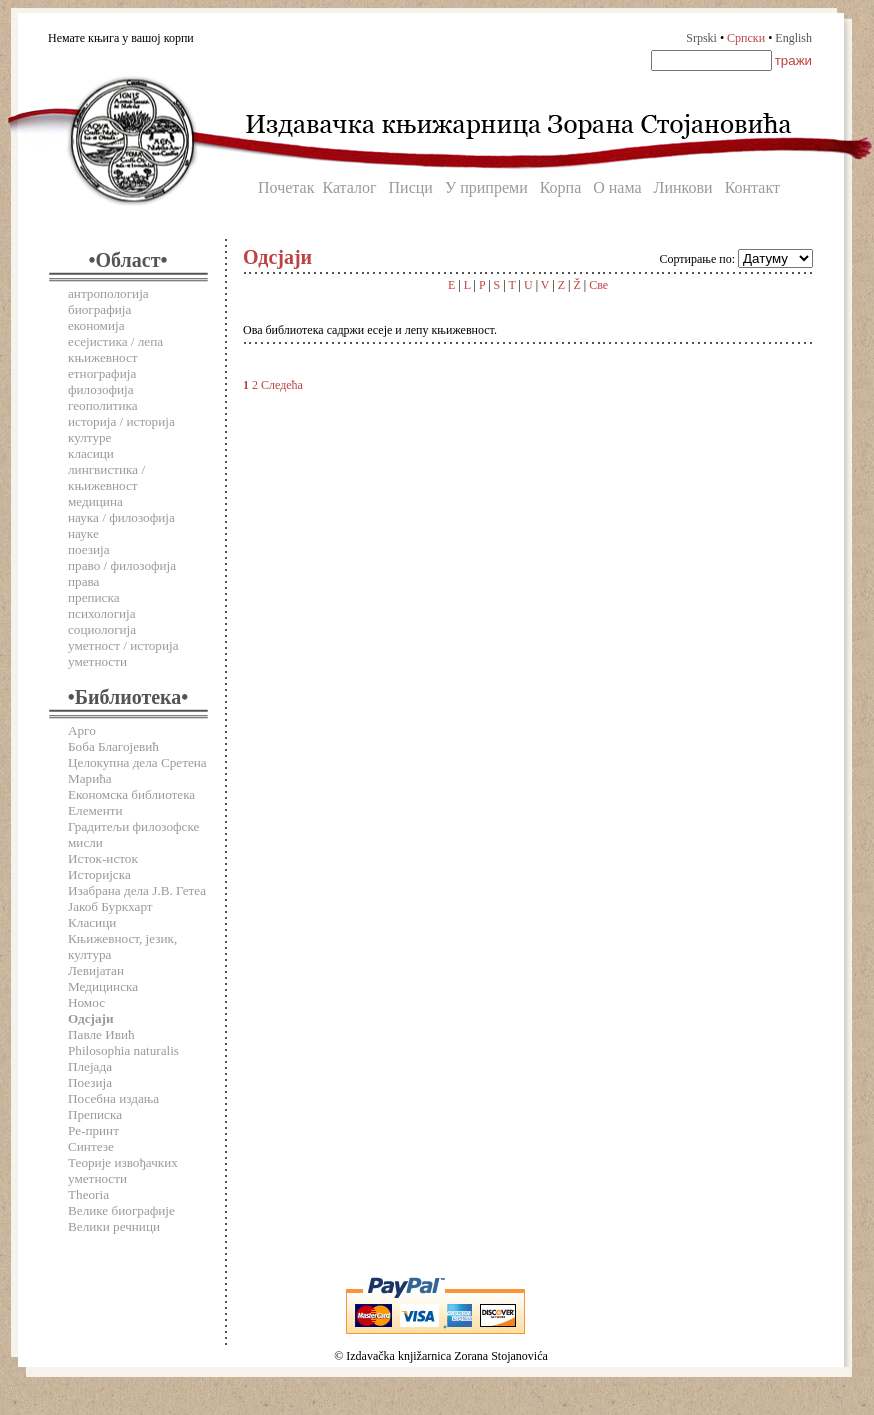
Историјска (99, 874)
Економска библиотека (131, 794)
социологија (102, 629)
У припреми (486, 187)
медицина (95, 501)
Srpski (701, 38)
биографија (99, 309)
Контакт (752, 187)
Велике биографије (121, 1210)
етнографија (102, 373)
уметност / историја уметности (123, 653)
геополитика (103, 405)
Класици (92, 922)
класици (91, 453)
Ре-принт (93, 1130)
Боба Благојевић (113, 746)
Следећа (282, 385)
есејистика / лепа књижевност (115, 349)
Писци (411, 187)
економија (96, 325)
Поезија (90, 1082)
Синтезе (91, 1146)
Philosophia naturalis (123, 1050)
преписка (94, 597)
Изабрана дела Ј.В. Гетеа (137, 890)
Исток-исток (103, 858)
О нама (617, 187)
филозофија (101, 389)
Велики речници (114, 1226)
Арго (82, 730)
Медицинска (103, 986)
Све (598, 285)
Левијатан (96, 970)
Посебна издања (113, 1098)
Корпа (561, 187)
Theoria (88, 1194)
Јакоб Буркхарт (110, 906)
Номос (86, 1002)
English (793, 38)
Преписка (95, 1114)
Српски (746, 38)
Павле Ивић (101, 1034)
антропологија (108, 293)
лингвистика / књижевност (106, 477)
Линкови (683, 187)
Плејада (90, 1066)
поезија (89, 549)
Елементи (95, 810)
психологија (102, 613)
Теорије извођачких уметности (123, 1170)
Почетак (286, 187)
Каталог (349, 187)
